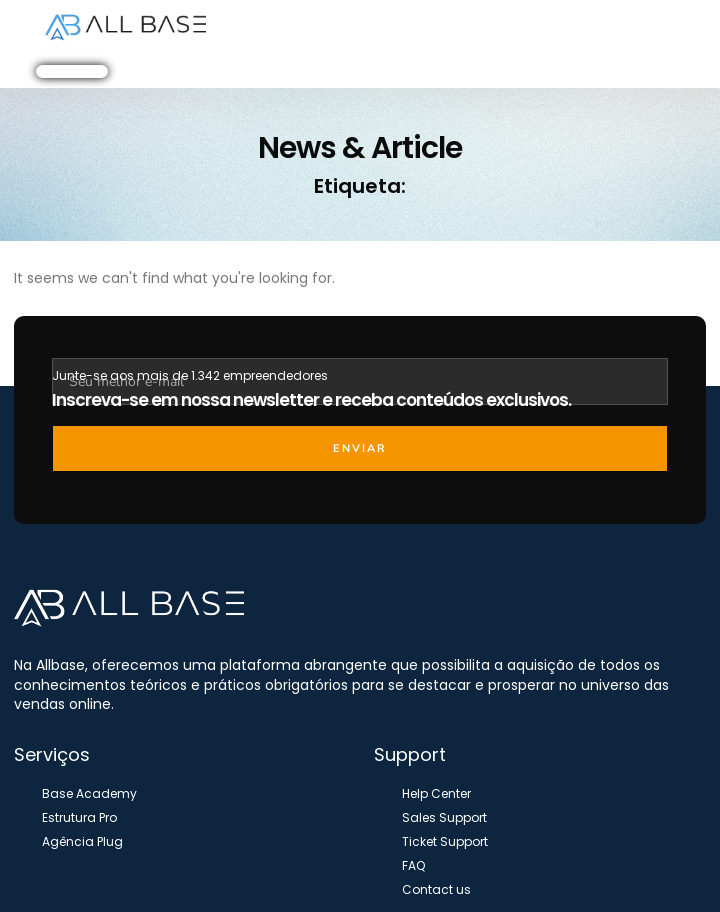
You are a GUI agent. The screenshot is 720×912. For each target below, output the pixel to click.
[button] (592, 27)
